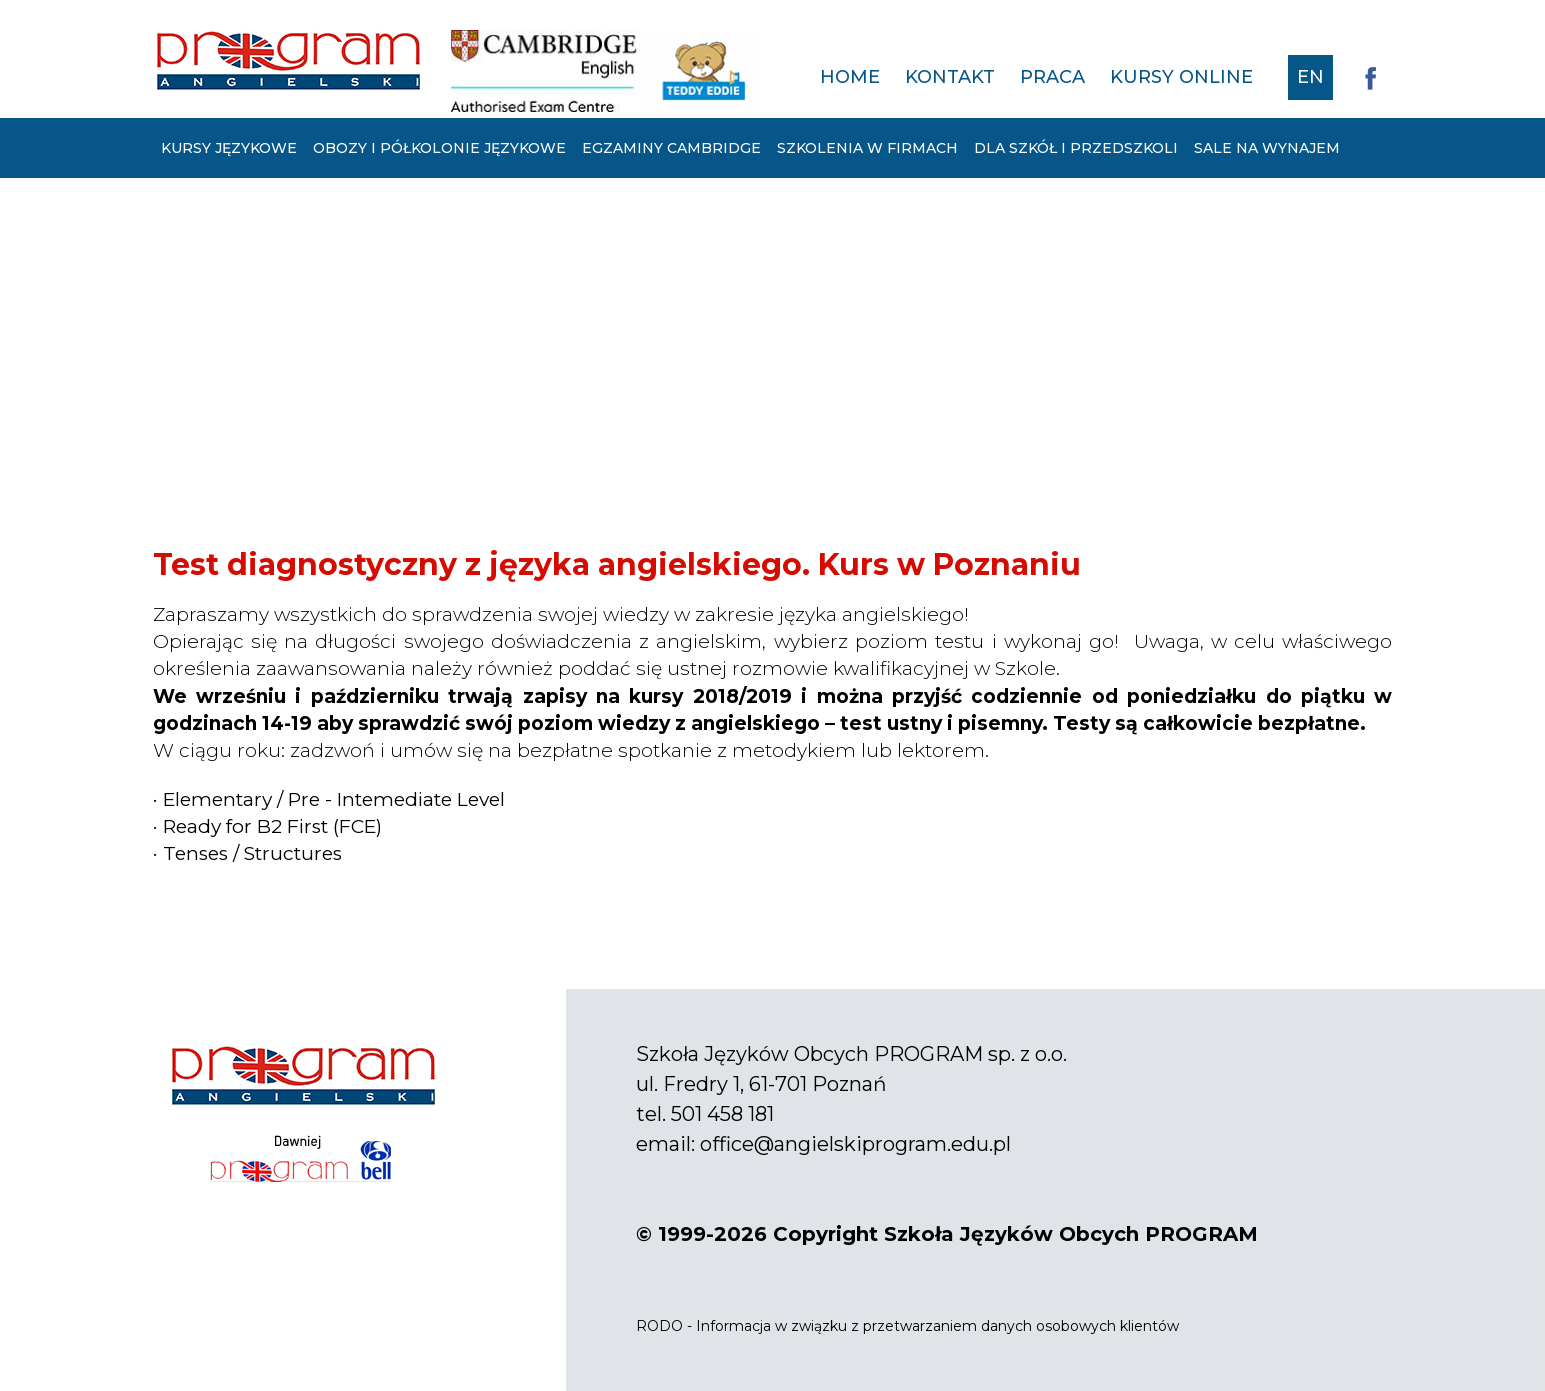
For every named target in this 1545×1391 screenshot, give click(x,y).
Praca (1052, 77)
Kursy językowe (229, 148)
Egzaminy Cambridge (671, 148)
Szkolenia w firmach (867, 148)
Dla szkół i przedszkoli (1076, 148)
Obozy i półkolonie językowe (439, 148)
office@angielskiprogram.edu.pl (855, 1144)
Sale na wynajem (1267, 148)
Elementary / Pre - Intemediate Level (334, 799)
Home (850, 77)
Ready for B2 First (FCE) (272, 826)
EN (1310, 77)
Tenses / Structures (252, 853)
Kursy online (1181, 77)
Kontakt (950, 77)
